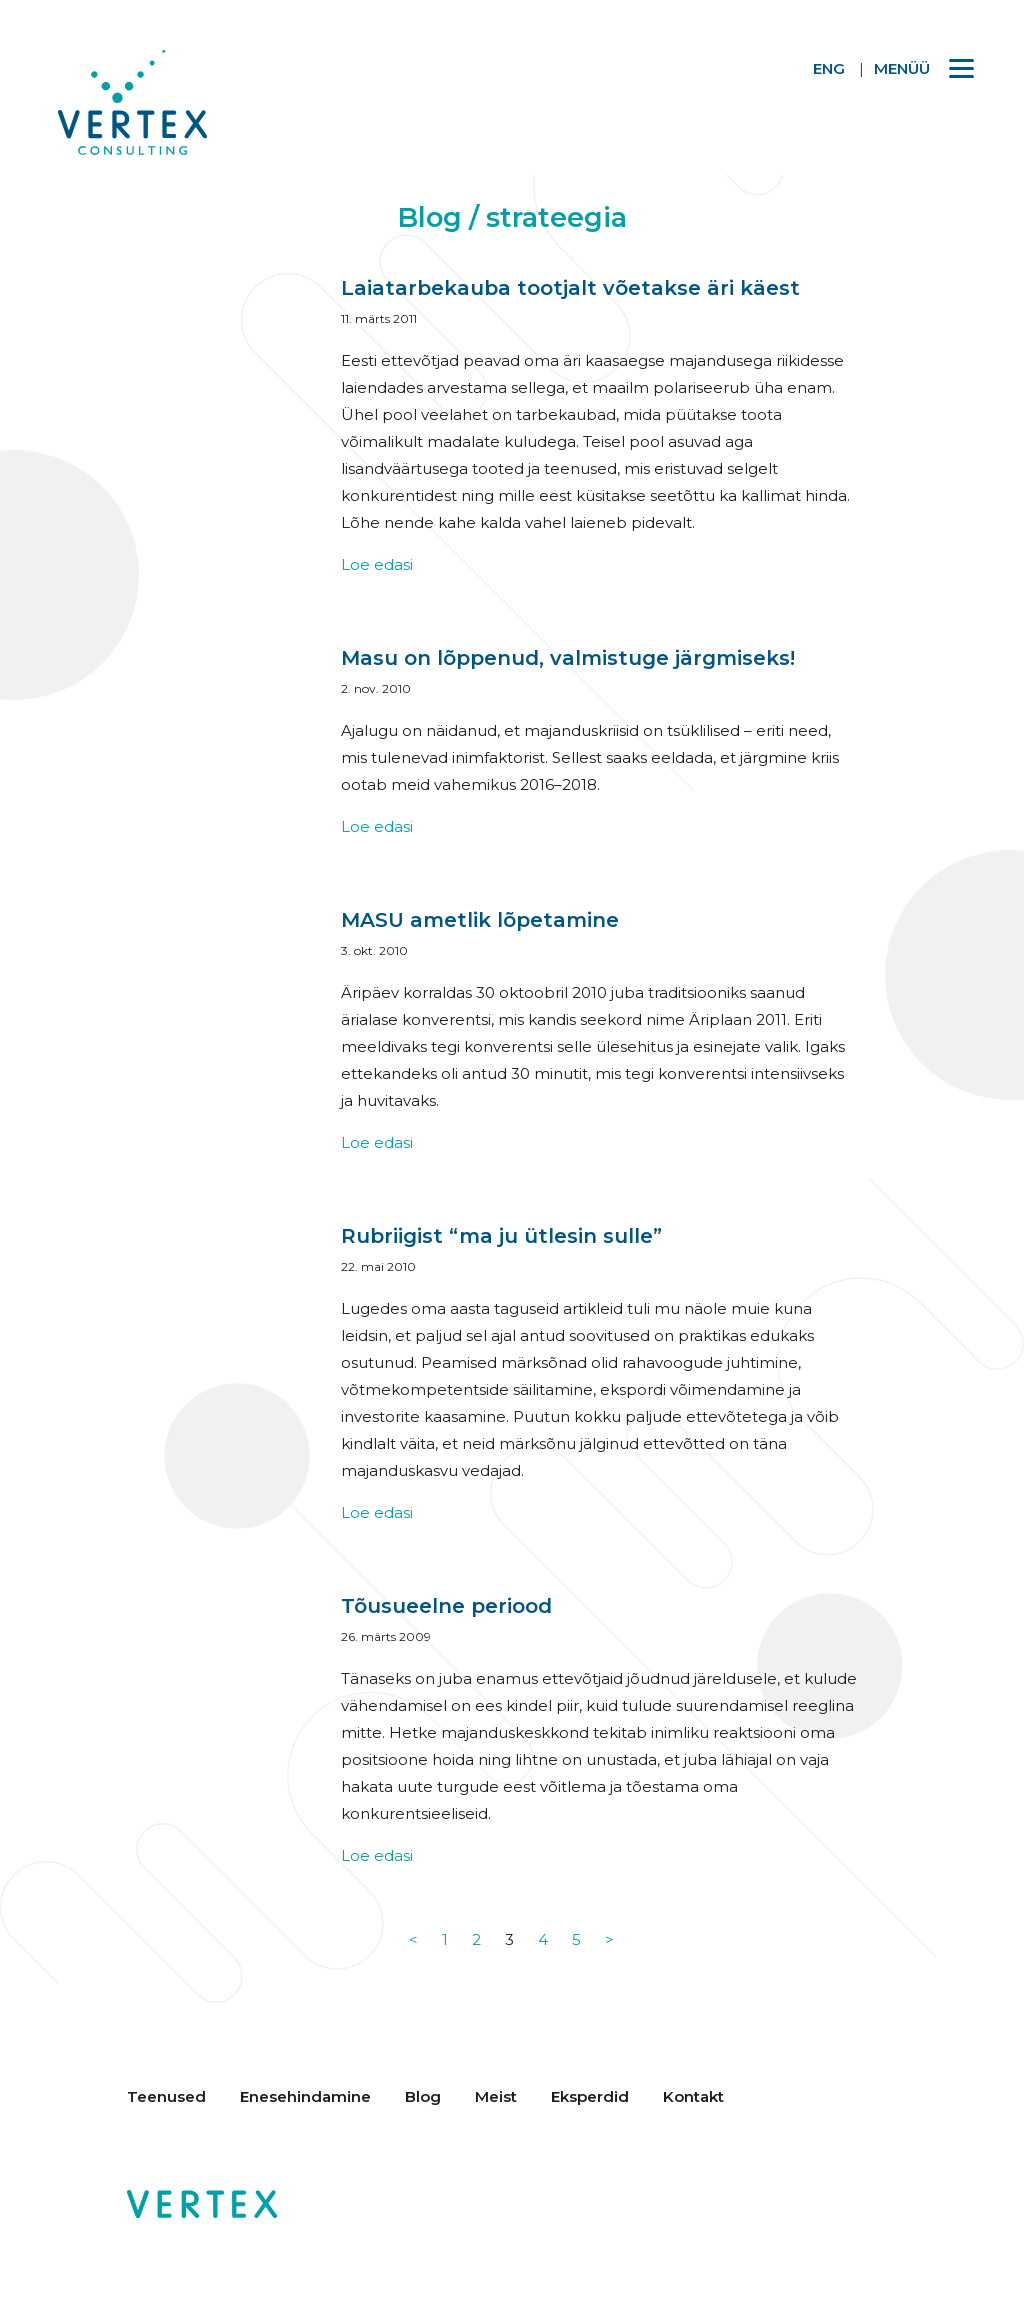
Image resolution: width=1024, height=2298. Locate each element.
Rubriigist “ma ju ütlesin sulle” (501, 1236)
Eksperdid (590, 2096)
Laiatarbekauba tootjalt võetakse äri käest (570, 288)
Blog (423, 2096)
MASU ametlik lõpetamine (480, 920)
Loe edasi (377, 564)
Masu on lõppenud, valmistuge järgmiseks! (568, 658)
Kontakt (693, 2096)
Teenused (166, 2096)
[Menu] (914, 67)
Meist (496, 2096)
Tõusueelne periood (446, 1606)
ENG (829, 68)
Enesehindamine (305, 2096)
